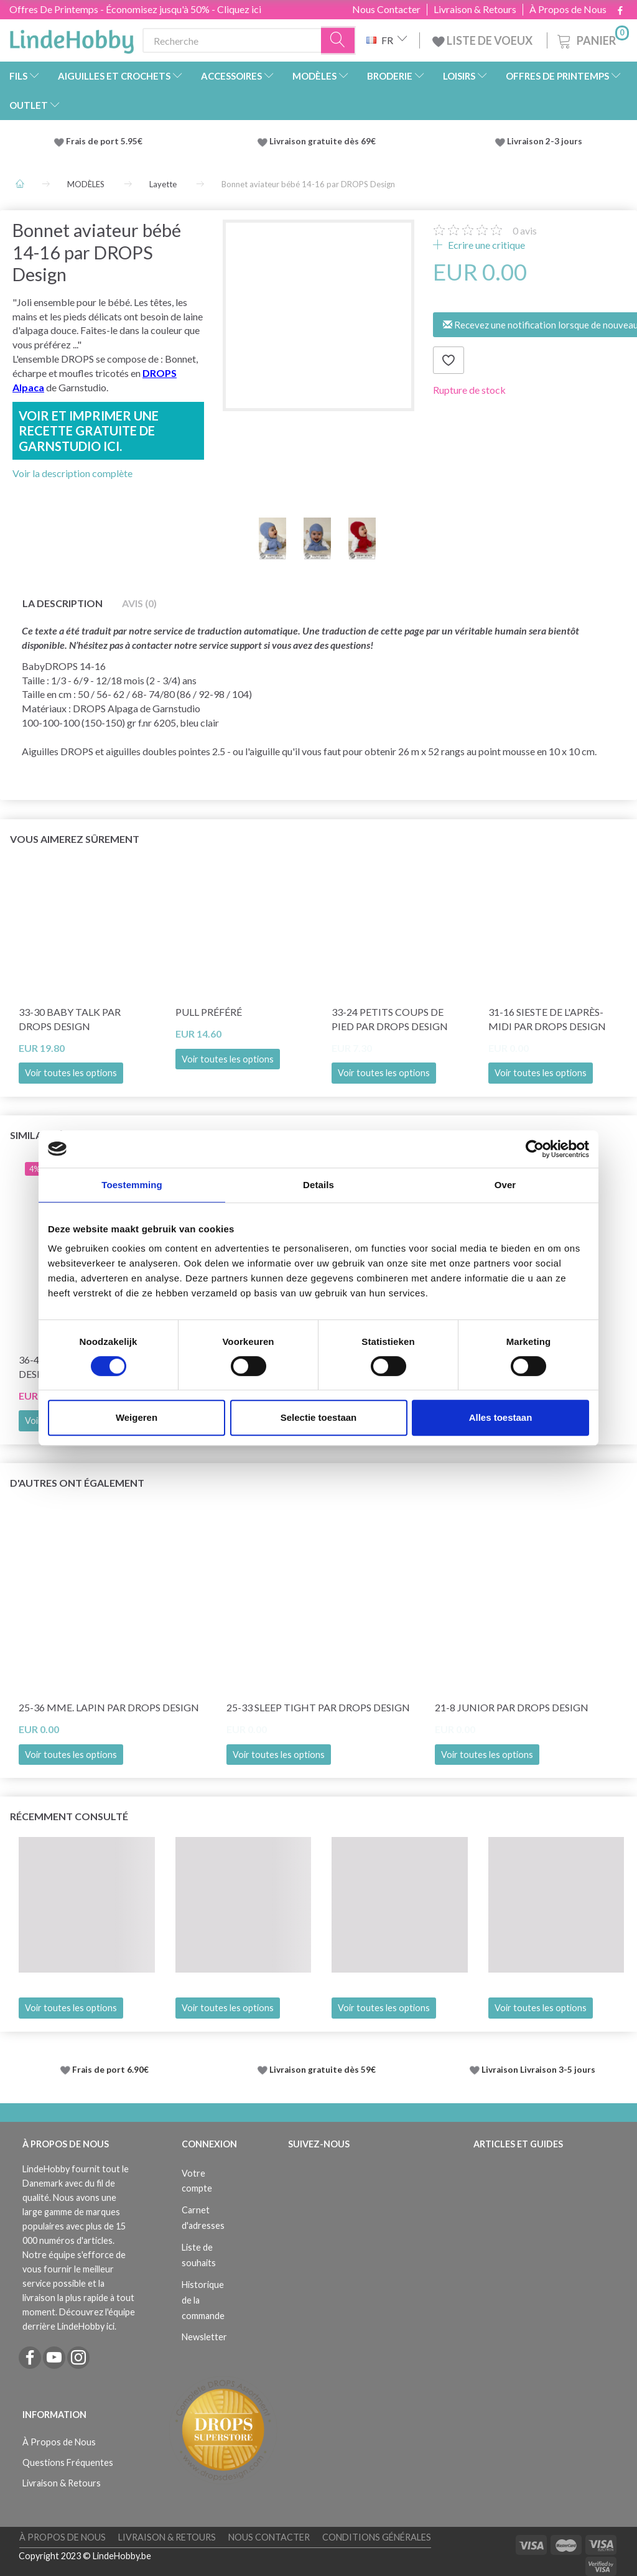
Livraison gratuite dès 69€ (324, 141)
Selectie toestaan (319, 1417)
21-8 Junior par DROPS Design (511, 1707)
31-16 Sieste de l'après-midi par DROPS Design (547, 1019)
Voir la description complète (72, 473)
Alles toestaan (500, 1417)
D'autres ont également (77, 1483)
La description (62, 603)
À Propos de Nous (568, 9)
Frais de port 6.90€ (110, 2070)
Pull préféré (208, 1012)
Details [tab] (318, 1184)
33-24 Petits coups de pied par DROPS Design (390, 1019)
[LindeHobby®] (71, 38)
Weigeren (136, 1417)
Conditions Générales (376, 2537)
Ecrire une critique (485, 245)
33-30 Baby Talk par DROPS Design (70, 1019)
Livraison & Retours (475, 9)
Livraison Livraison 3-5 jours (538, 2070)
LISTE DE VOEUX (483, 40)
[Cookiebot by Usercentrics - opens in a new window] (534, 1149)
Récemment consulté (69, 1816)
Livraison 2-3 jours (544, 141)
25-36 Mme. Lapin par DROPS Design (109, 1707)
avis (525, 230)
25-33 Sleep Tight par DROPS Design (318, 1707)
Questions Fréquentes (67, 2462)
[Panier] (591, 39)
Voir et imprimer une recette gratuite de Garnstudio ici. (89, 430)
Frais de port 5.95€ (104, 141)
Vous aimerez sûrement (74, 839)
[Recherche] (338, 41)
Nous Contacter (386, 9)
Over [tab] (505, 1184)
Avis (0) (139, 603)
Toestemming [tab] (131, 1184)
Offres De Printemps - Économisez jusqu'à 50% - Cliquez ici (135, 9)
